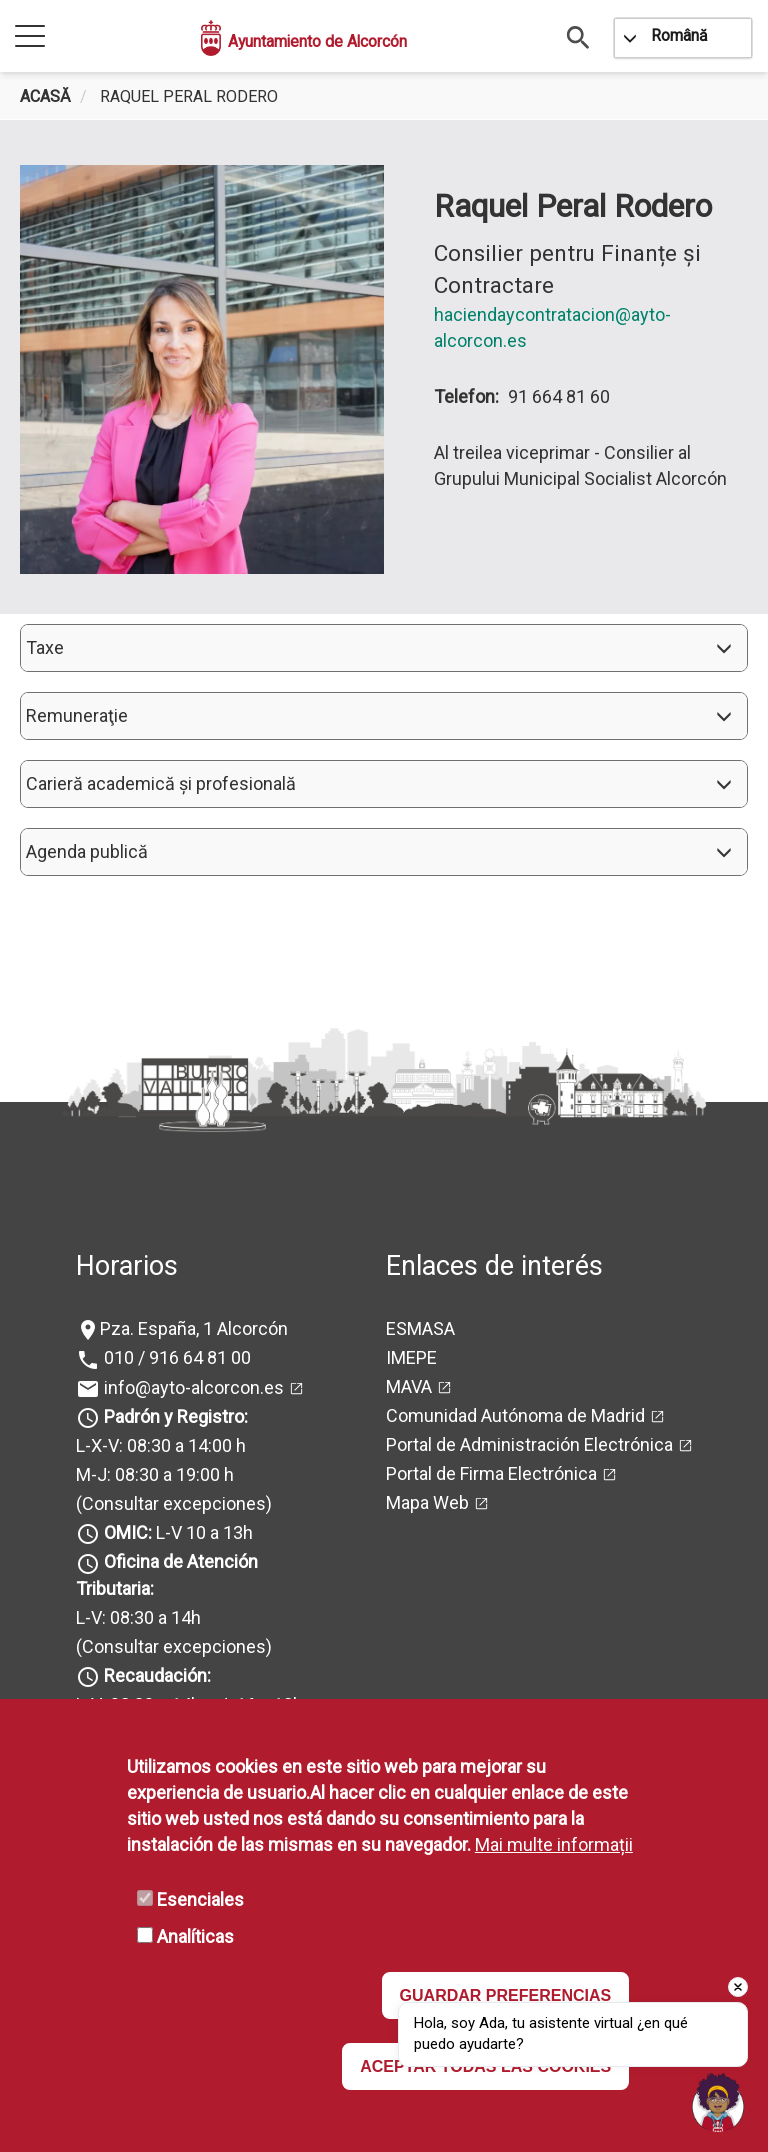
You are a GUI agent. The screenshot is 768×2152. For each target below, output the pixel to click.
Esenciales (200, 1899)
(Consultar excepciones (171, 1503)
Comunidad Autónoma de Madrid (515, 1415)
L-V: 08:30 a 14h (138, 1617)
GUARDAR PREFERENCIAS (506, 1995)
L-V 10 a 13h (176, 1532)
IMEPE (411, 1357)
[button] (384, 648)
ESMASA (420, 1328)
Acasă (45, 96)
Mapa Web (427, 1502)
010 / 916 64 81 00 (175, 1357)
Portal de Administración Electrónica (529, 1444)
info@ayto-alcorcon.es (192, 1387)
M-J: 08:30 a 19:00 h (155, 1474)
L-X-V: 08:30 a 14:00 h (161, 1445)
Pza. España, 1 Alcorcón (194, 1328)
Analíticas (195, 1936)
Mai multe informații (554, 1844)
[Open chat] (718, 2102)
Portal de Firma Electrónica (491, 1473)
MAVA (409, 1386)
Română (679, 35)
